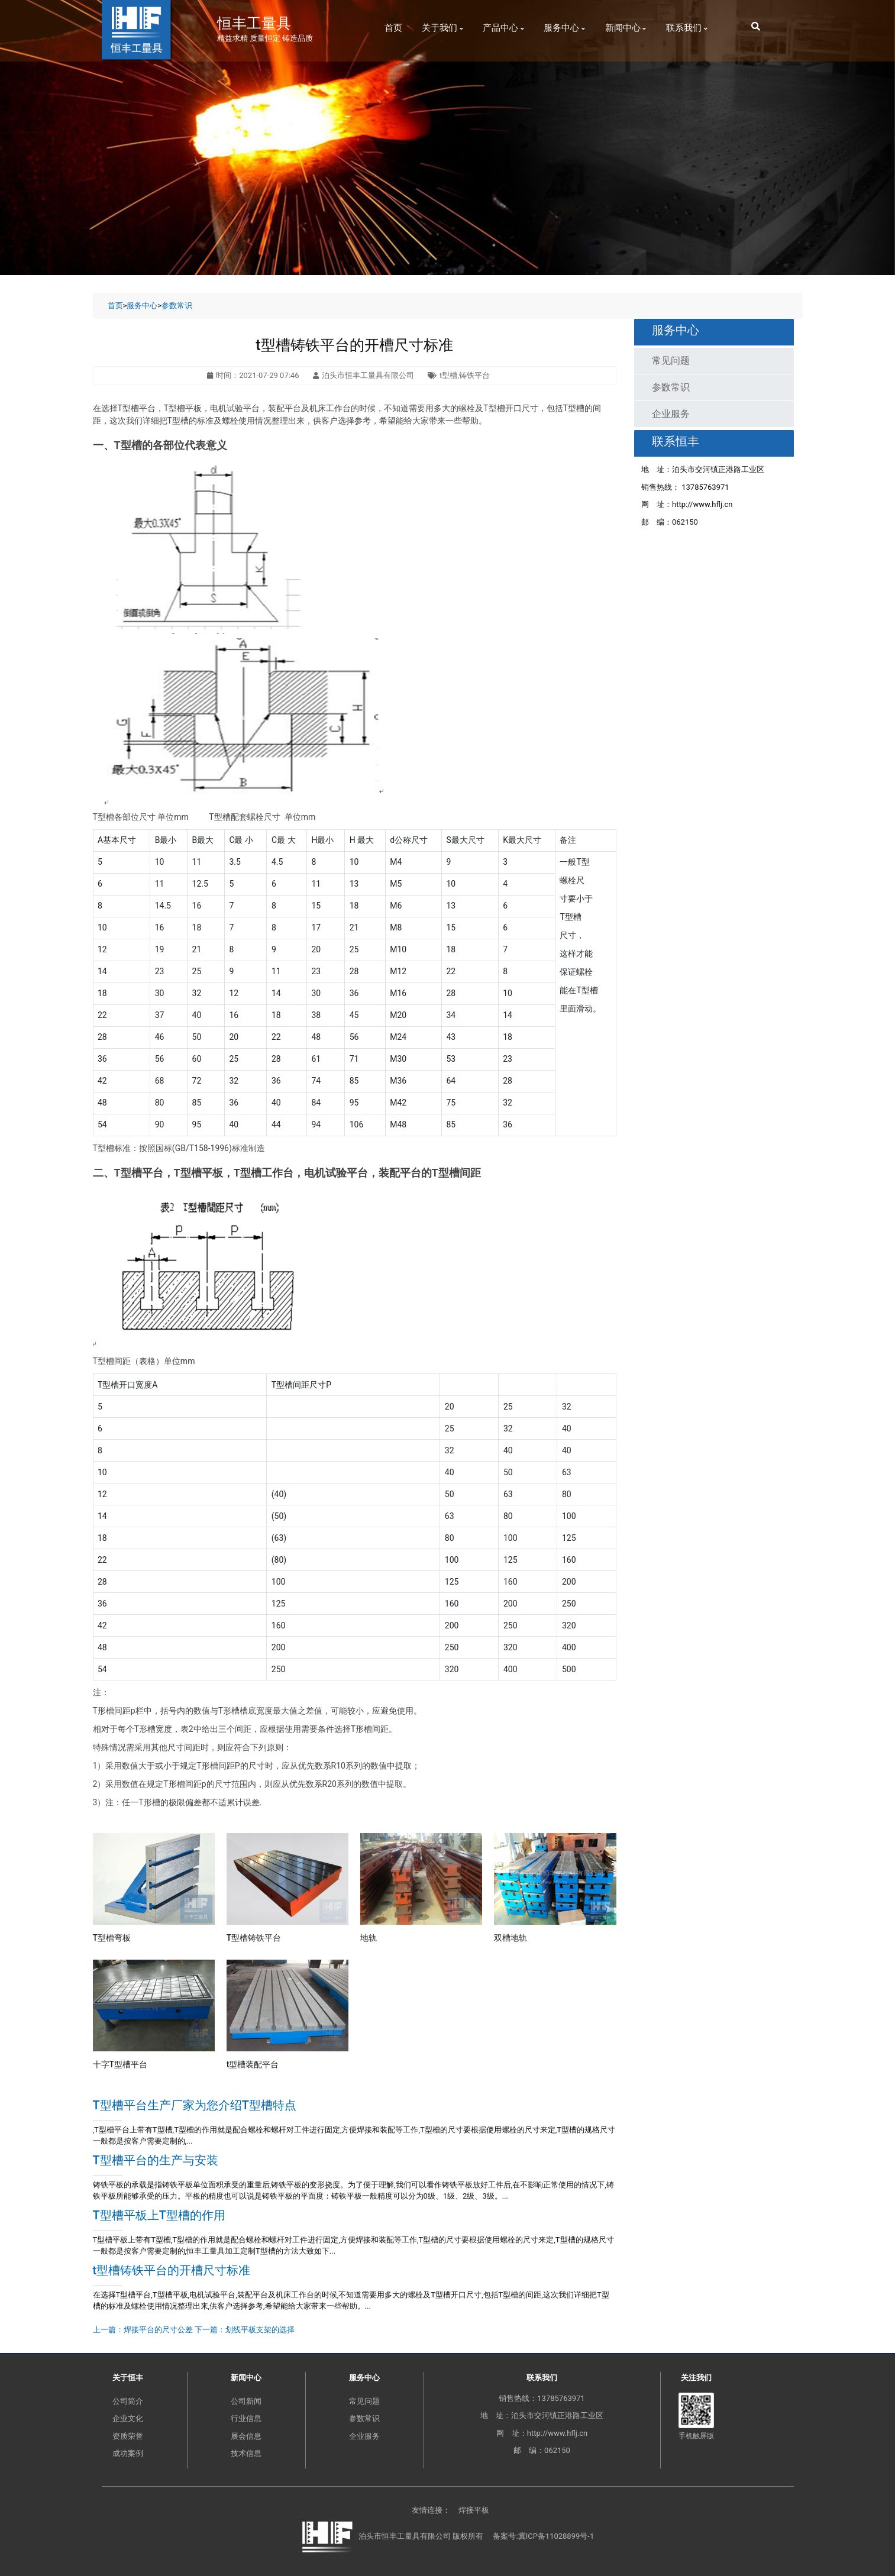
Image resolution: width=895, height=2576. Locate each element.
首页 (393, 27)
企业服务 (671, 413)
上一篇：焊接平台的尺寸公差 (143, 2329)
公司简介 (127, 2401)
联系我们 (686, 27)
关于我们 (442, 27)
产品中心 (503, 27)
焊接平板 (473, 2510)
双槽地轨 (510, 1937)
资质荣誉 (127, 2436)
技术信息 (246, 2453)
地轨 (368, 1937)
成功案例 (127, 2453)
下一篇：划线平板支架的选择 (245, 2329)
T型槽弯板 (112, 1937)
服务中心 (564, 27)
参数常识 (176, 305)
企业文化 (127, 2418)
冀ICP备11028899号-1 (556, 2536)
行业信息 (246, 2418)
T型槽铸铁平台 (254, 1937)
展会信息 (246, 2436)
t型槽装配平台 (253, 2064)
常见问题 (671, 360)
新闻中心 (626, 27)
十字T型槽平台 (120, 2064)
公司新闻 (246, 2401)
